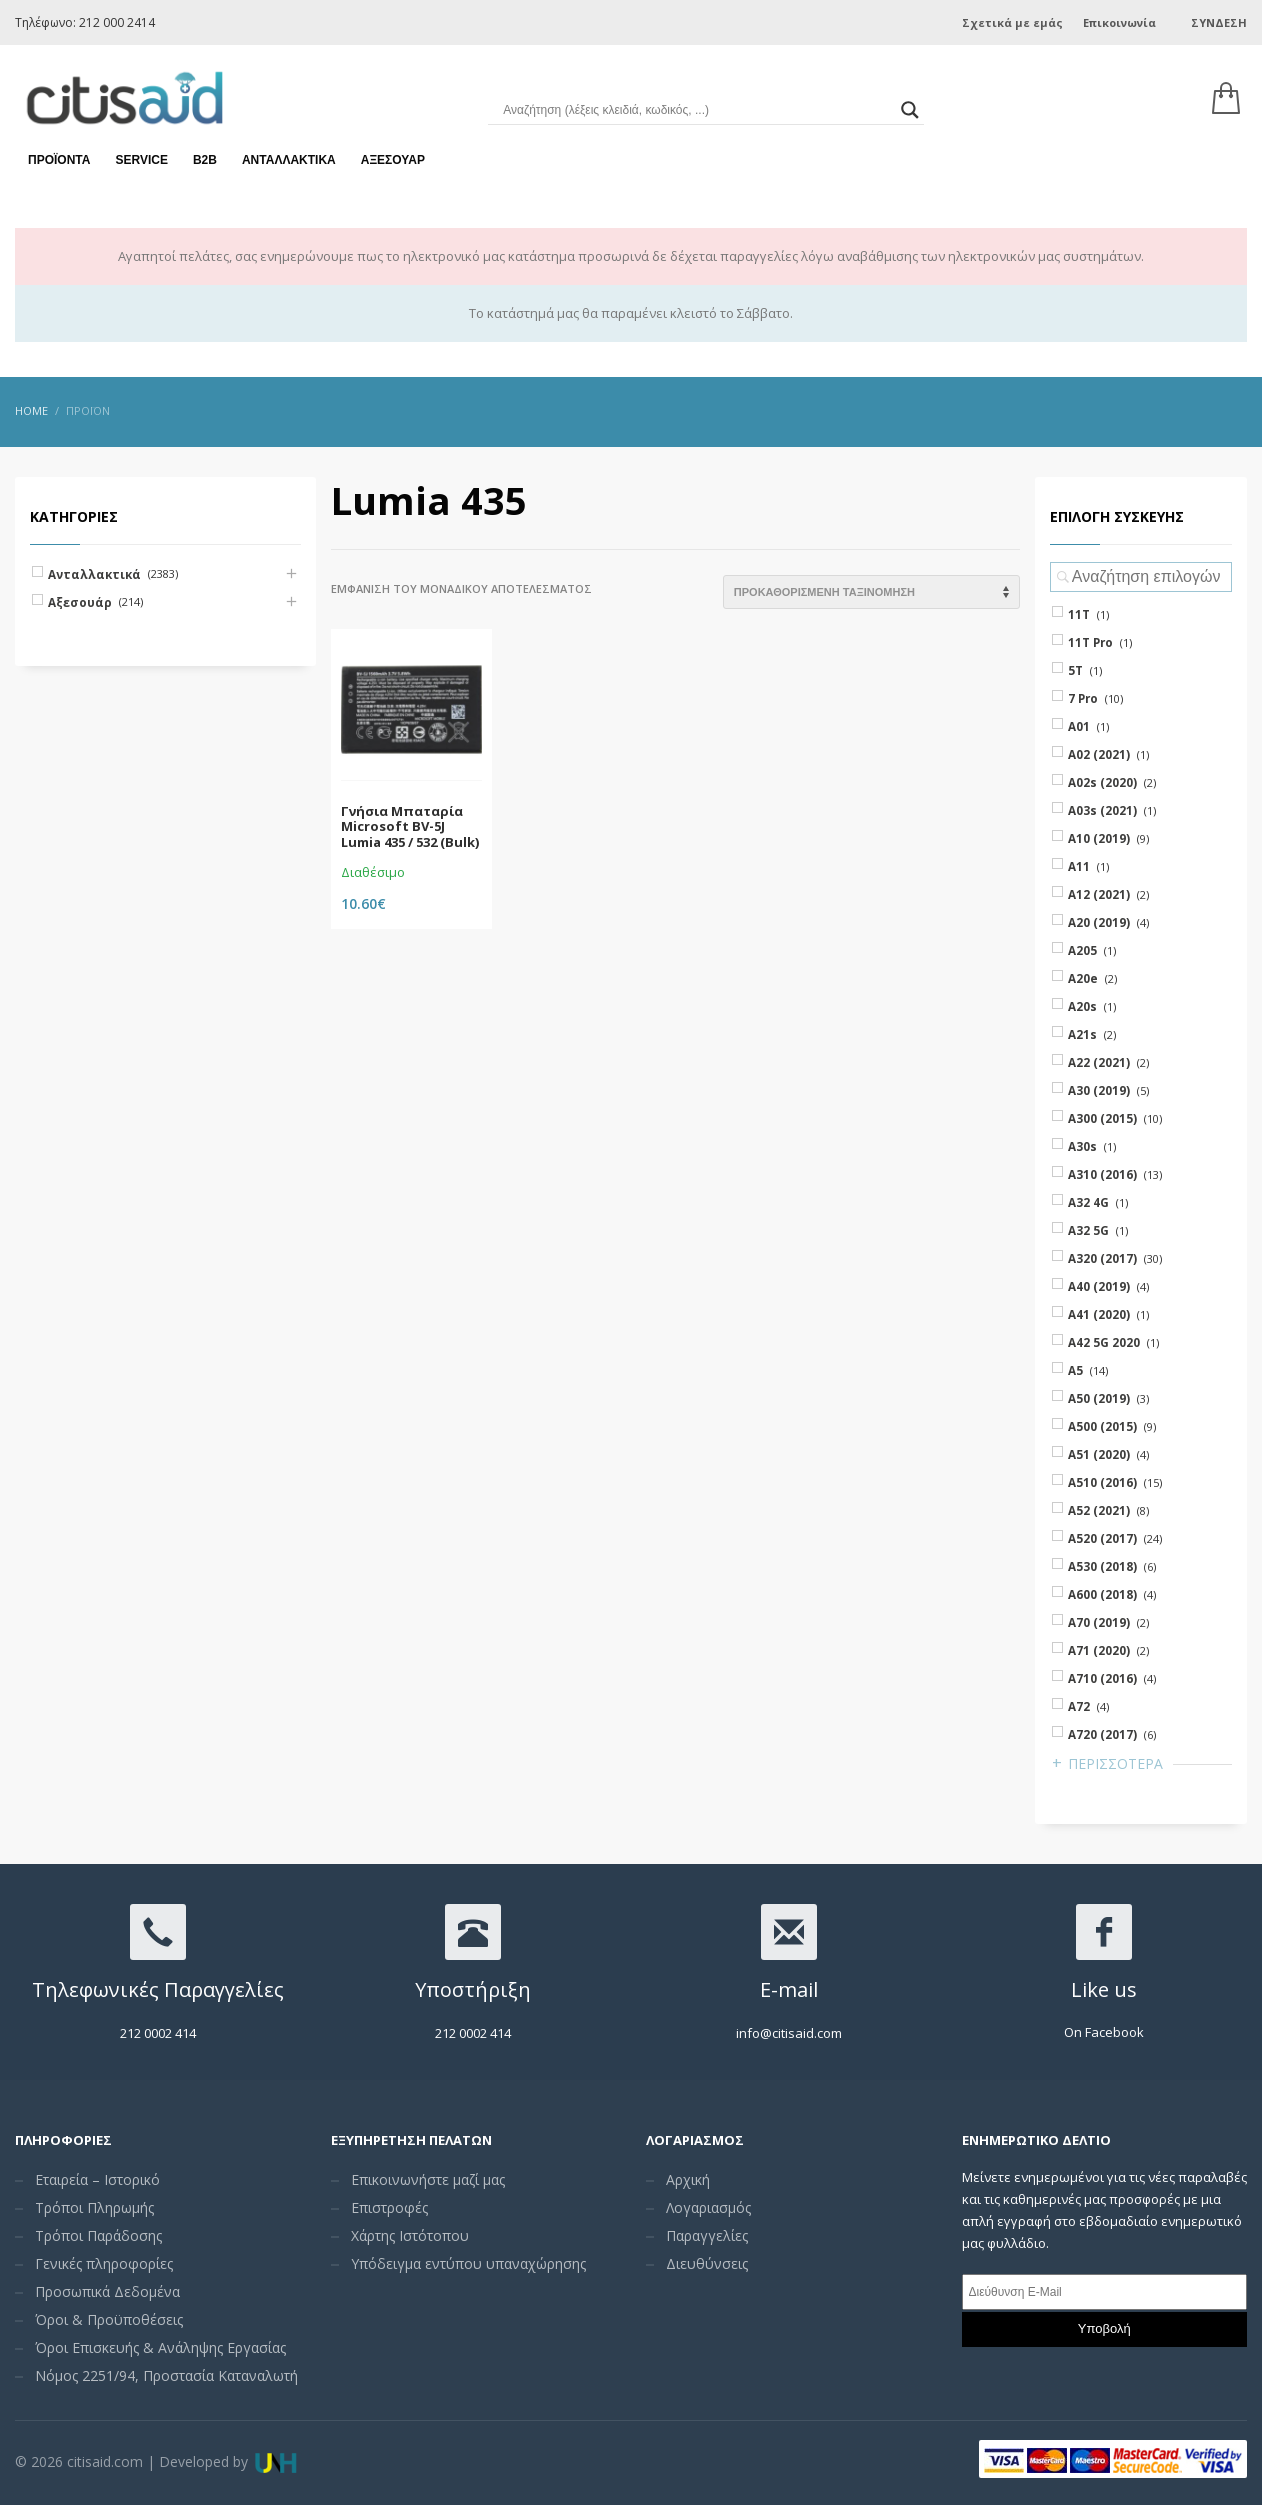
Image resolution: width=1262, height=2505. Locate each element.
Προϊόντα (59, 160)
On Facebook (1104, 2032)
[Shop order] (871, 592)
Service (141, 160)
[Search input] (696, 110)
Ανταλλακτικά (289, 160)
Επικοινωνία (1119, 22)
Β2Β (205, 160)
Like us (1104, 1989)
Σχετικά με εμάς (1012, 22)
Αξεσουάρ (393, 160)
